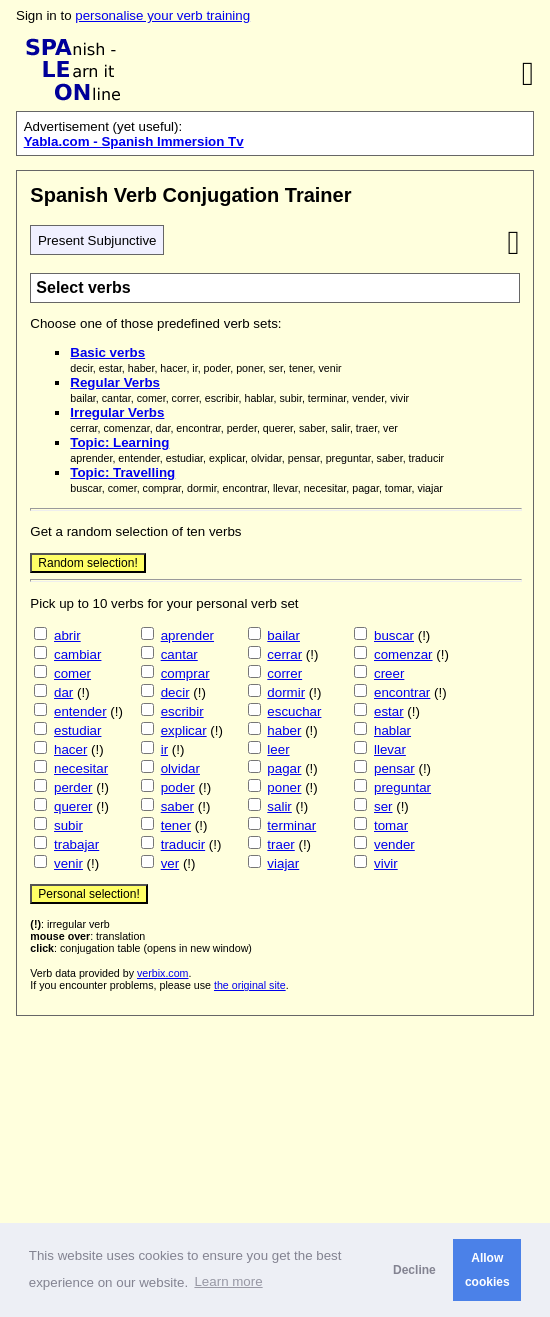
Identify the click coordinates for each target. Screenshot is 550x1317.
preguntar (402, 787)
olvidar (180, 768)
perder (73, 787)
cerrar (284, 654)
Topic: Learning (119, 442)
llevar (390, 749)
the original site (250, 985)
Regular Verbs (115, 382)
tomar (391, 825)
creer (389, 673)
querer (73, 806)
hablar (392, 730)
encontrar (402, 692)
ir (164, 749)
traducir (183, 844)
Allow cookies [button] (487, 1270)
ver (170, 863)
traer (280, 844)
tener (176, 825)
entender (80, 711)
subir (68, 825)
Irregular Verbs (117, 412)
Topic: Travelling (122, 472)
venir (68, 863)
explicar (184, 730)
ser (383, 806)
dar (63, 692)
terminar (291, 825)
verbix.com (163, 973)
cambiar (77, 654)
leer (278, 749)
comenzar (403, 654)
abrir (67, 635)
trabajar (76, 844)
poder (178, 787)
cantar (179, 654)
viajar (283, 863)
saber (177, 806)
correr (284, 673)
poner (284, 787)
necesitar (81, 768)
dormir (286, 692)
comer (72, 673)
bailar (283, 635)
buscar (394, 635)
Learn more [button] (228, 1281)
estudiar (77, 730)
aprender (187, 635)
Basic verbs (107, 352)
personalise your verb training (162, 15)
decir (175, 692)
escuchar (294, 711)
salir (279, 806)
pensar (394, 768)
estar (389, 711)
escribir (182, 711)
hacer (70, 749)
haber (284, 730)
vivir (386, 863)
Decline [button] (414, 1270)
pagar (284, 768)
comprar (185, 673)
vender (394, 844)
